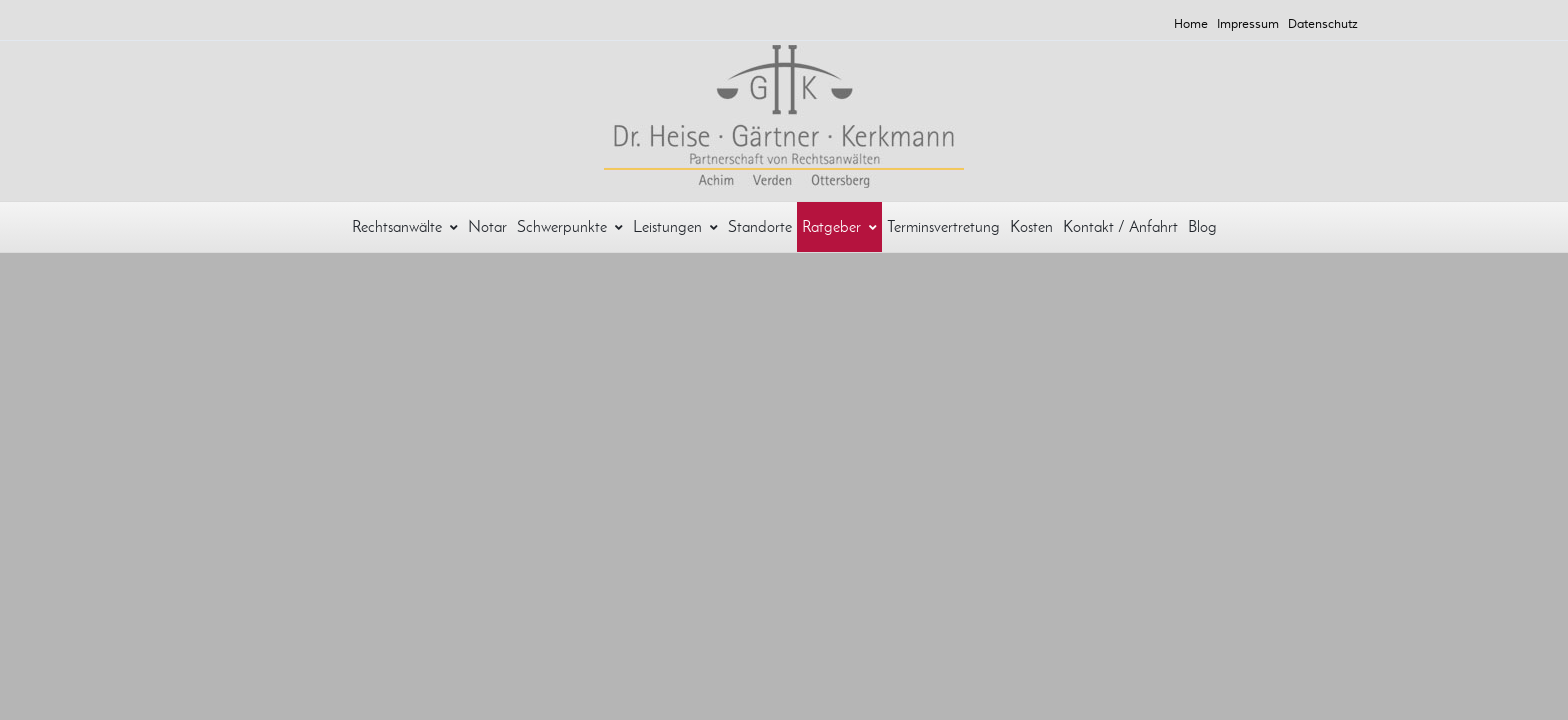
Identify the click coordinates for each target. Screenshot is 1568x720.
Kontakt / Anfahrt (1120, 226)
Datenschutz (1323, 24)
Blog (1202, 226)
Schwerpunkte (570, 226)
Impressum (1248, 24)
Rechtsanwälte (405, 226)
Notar (487, 226)
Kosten (1031, 226)
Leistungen (675, 226)
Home (1191, 24)
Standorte (760, 226)
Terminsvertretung (943, 226)
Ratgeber (839, 226)
